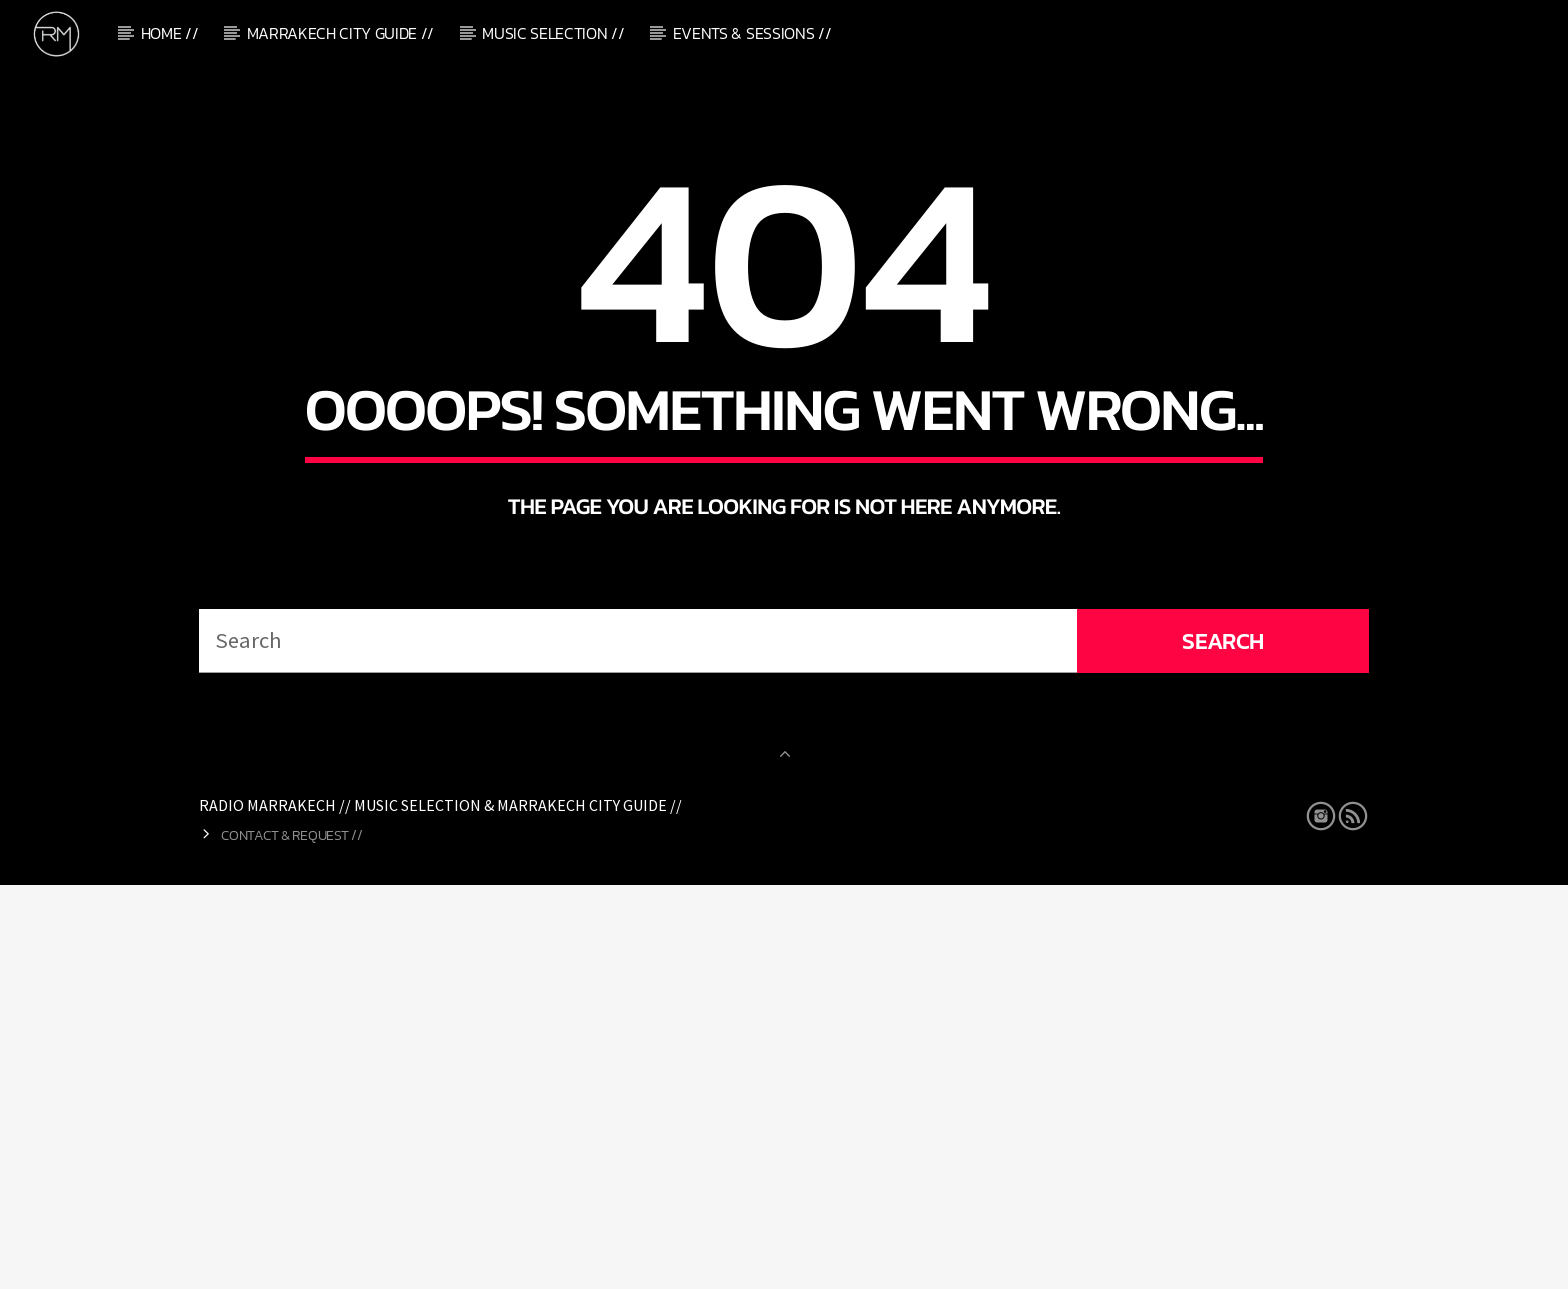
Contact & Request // (291, 1239)
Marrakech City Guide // (341, 33)
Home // (170, 33)
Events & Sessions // (752, 33)
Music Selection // (553, 33)
